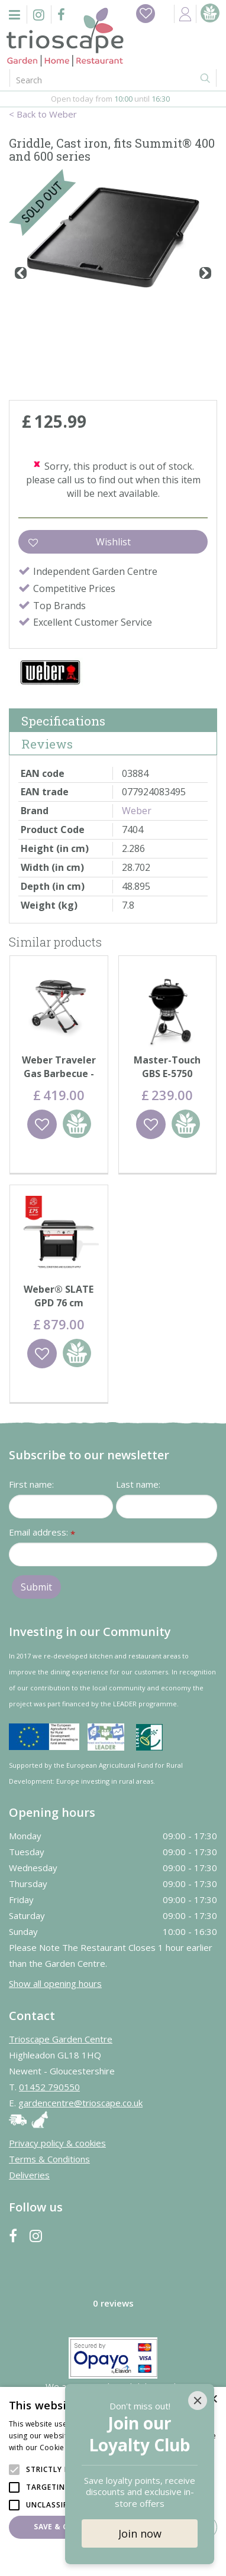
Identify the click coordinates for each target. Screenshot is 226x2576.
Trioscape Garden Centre (60, 2039)
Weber (136, 810)
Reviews (47, 744)
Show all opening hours (55, 1983)
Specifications (63, 721)
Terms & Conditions (49, 2159)
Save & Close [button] (60, 2527)
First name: (31, 1484)
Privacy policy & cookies (57, 2143)
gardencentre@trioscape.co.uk (80, 2103)
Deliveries (29, 2175)
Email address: (42, 1533)
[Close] (197, 2400)
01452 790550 (49, 2087)
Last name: (138, 1484)
